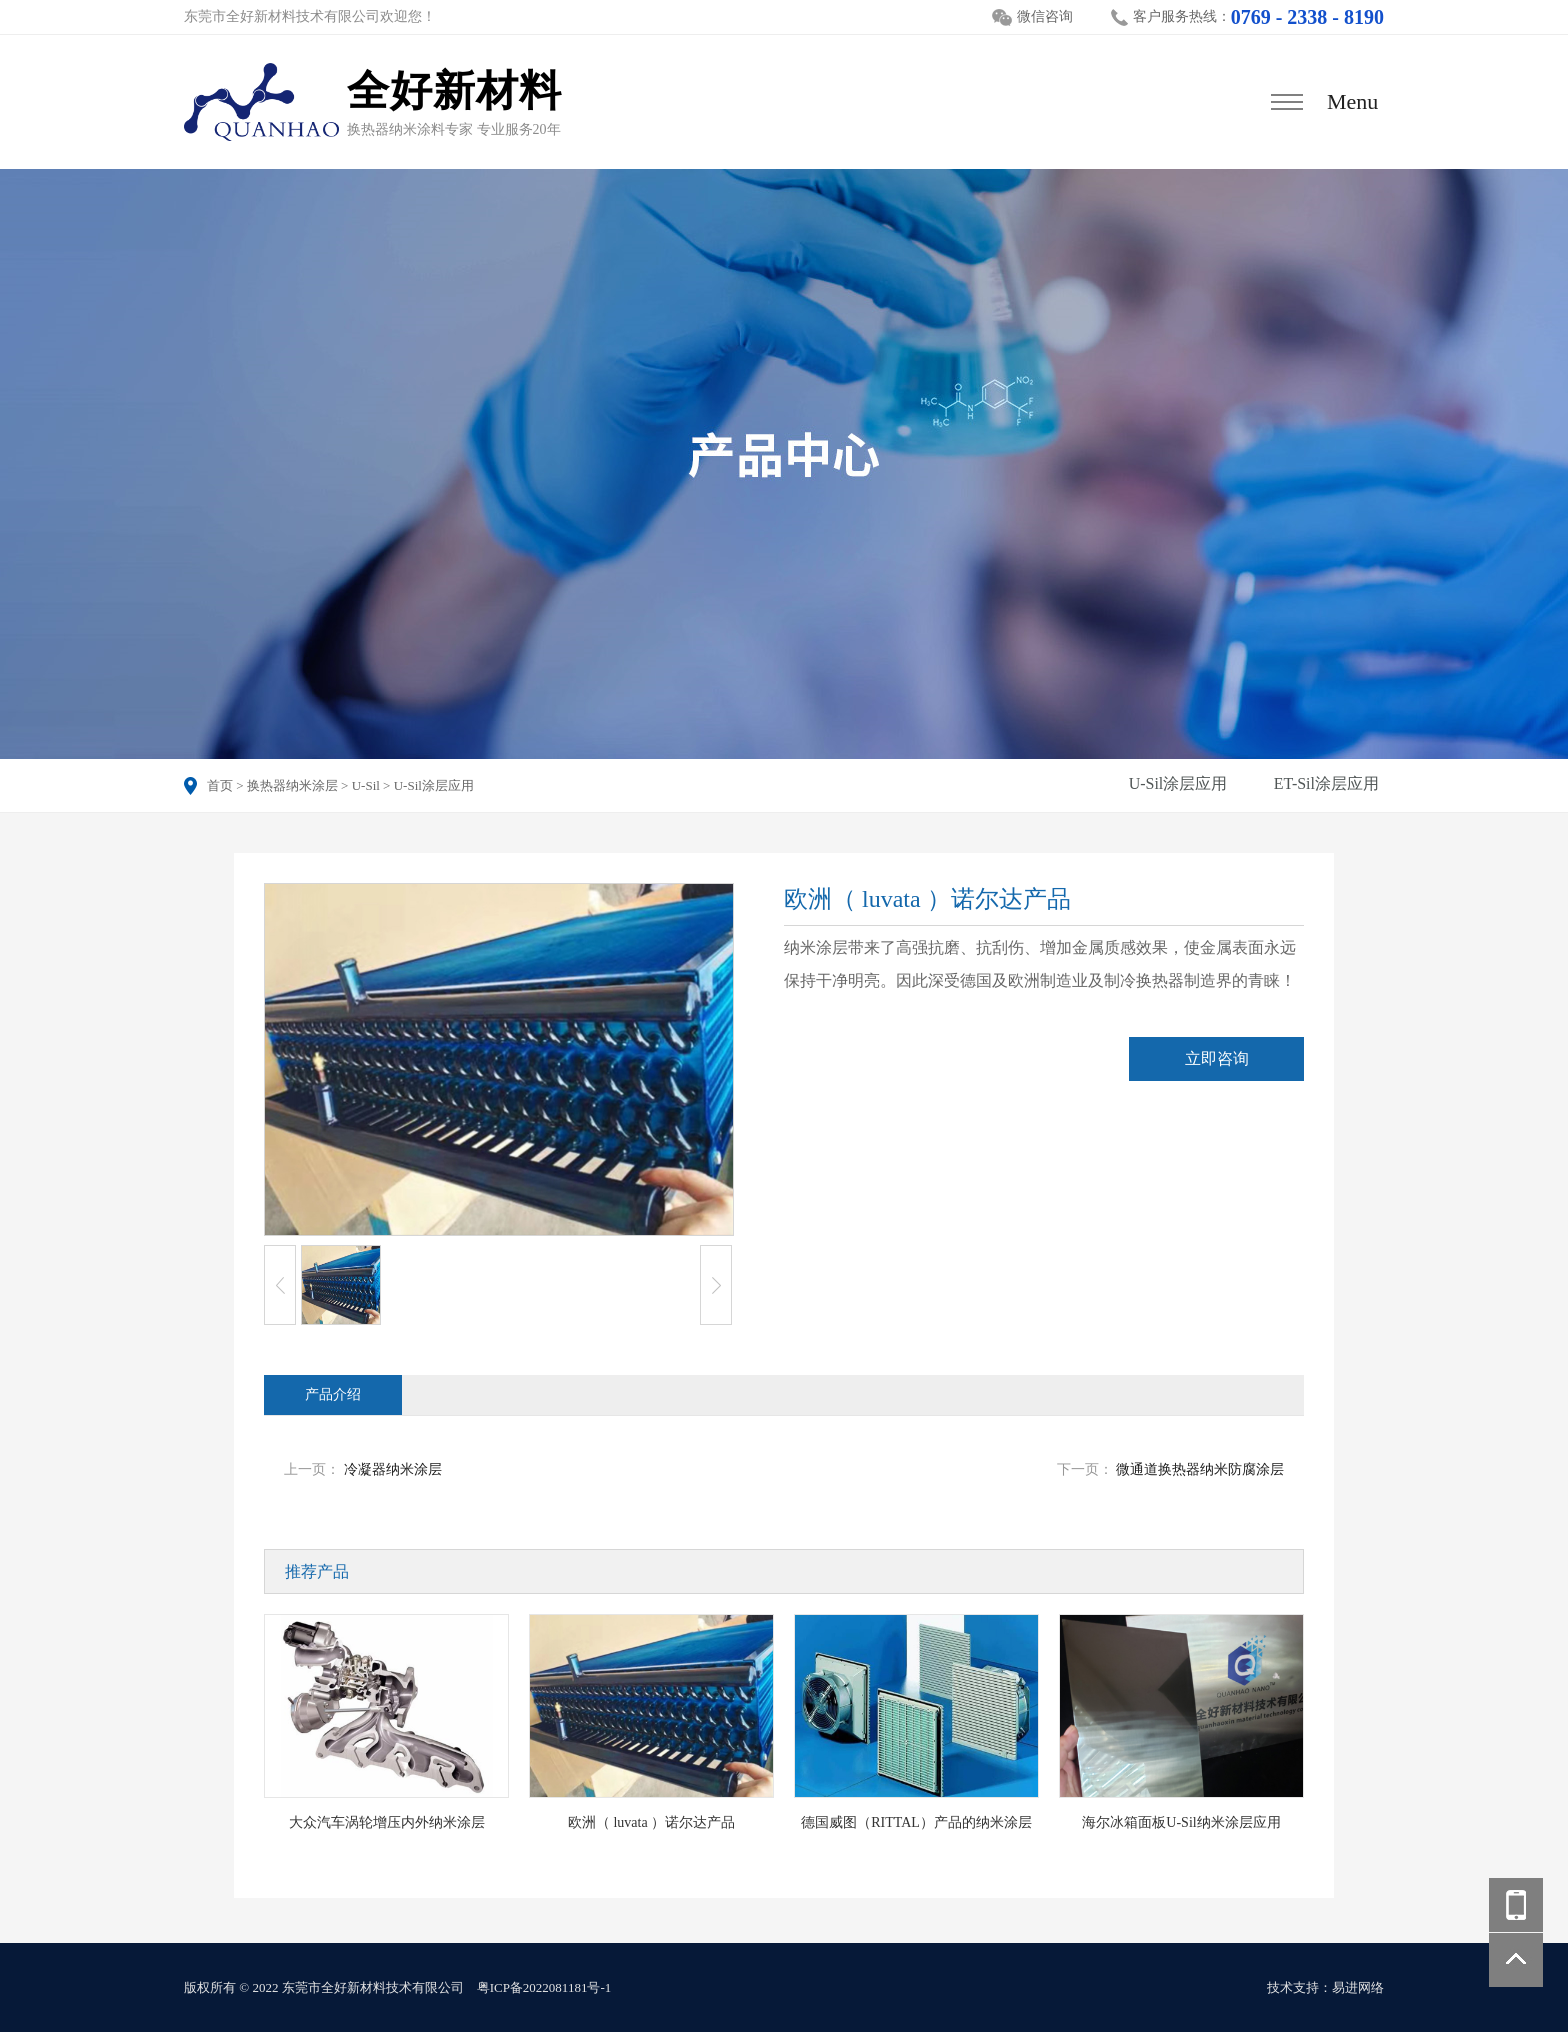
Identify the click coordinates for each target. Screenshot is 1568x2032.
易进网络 (1358, 1987)
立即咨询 (1217, 1058)
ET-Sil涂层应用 (1326, 783)
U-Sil (366, 785)
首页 (220, 785)
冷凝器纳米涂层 (393, 1469)
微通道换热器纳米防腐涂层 (1200, 1469)
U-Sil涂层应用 (434, 785)
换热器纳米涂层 (292, 785)
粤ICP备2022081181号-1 (544, 1987)
